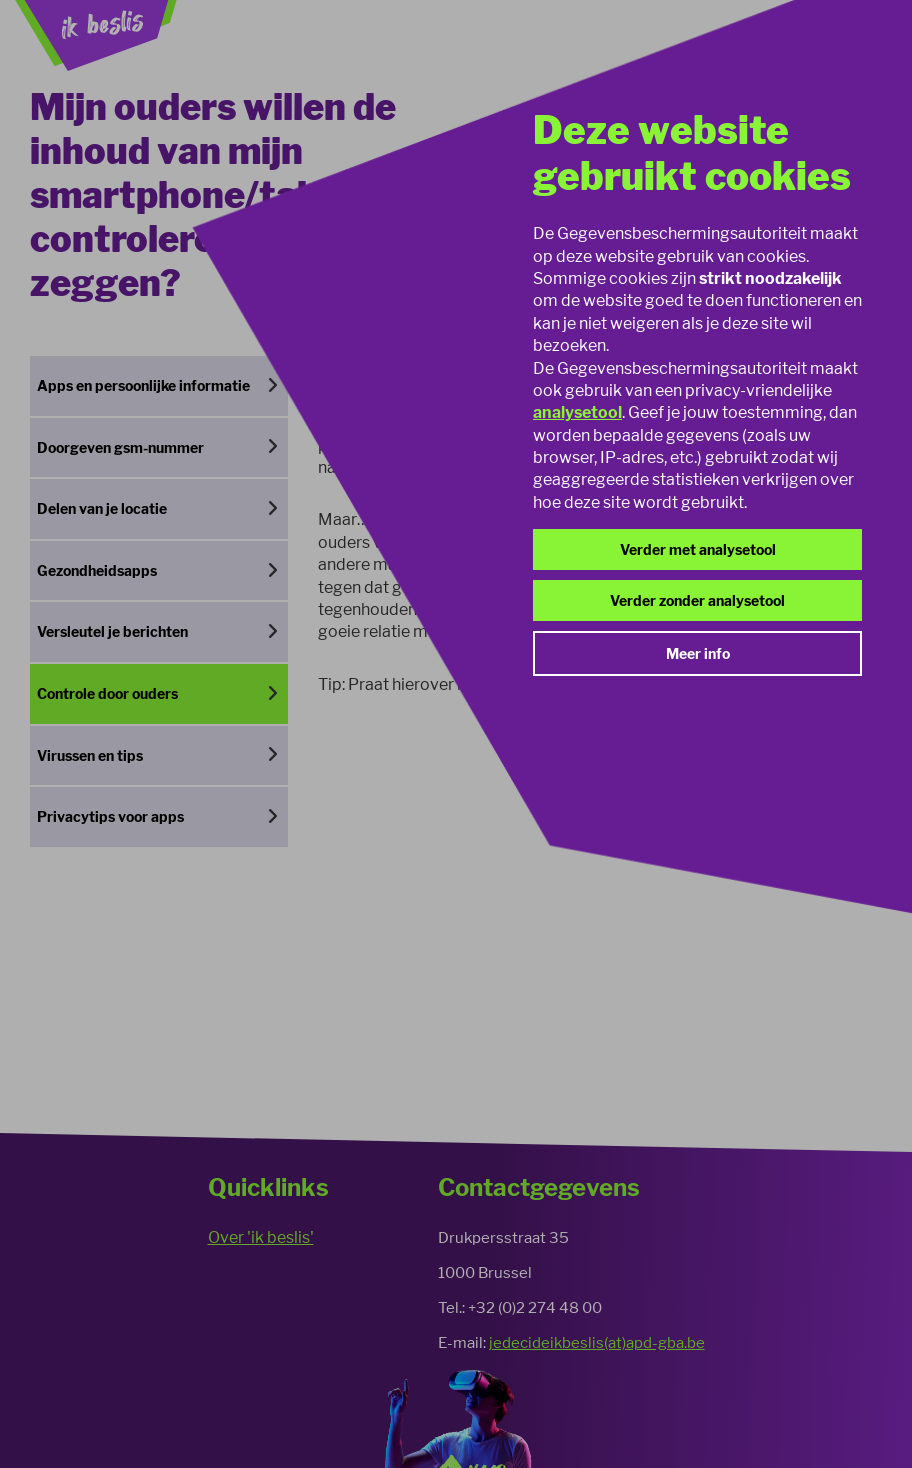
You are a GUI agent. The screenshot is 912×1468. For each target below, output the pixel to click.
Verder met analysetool (698, 549)
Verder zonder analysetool (697, 600)
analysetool (577, 412)
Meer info (698, 653)
